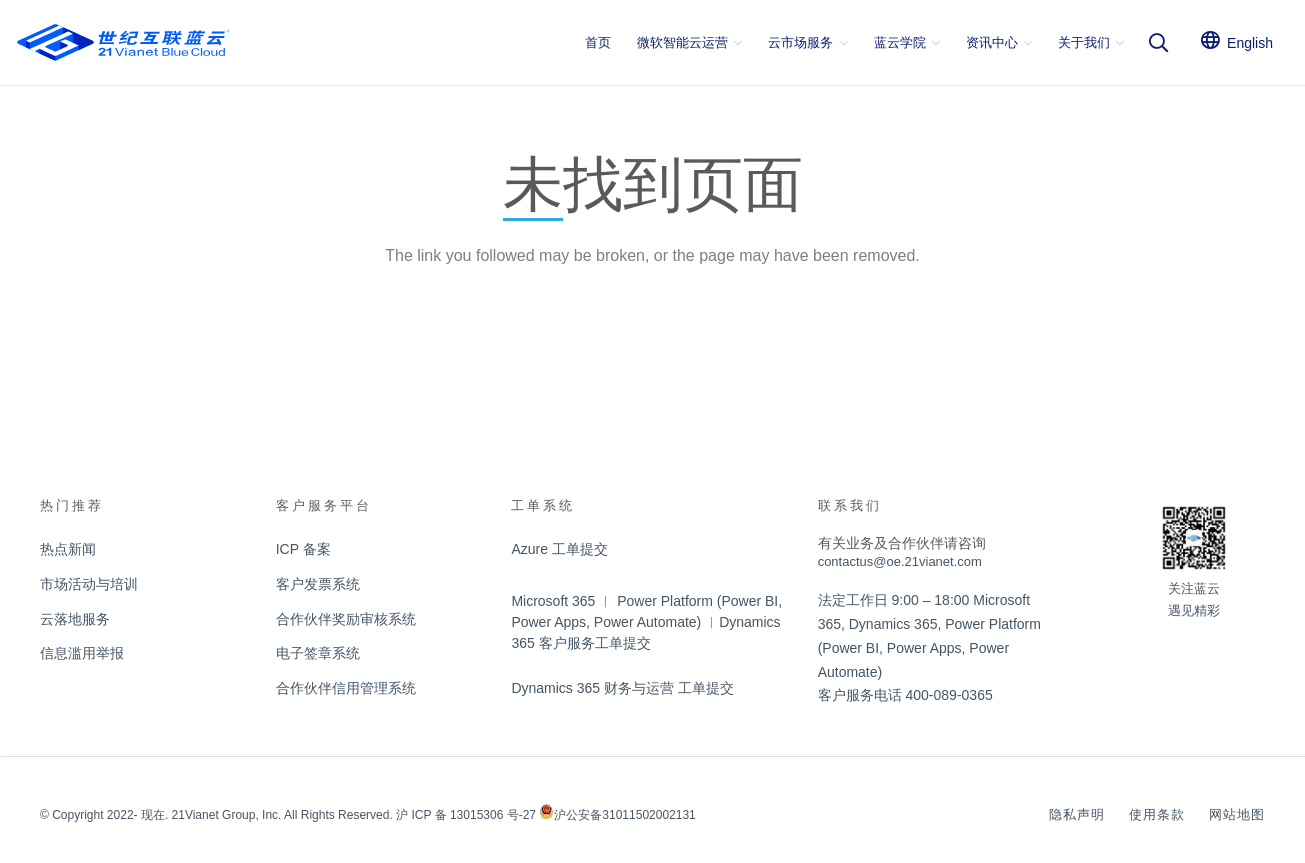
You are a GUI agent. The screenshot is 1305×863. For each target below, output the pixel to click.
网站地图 (1237, 814)
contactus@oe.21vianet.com (900, 561)
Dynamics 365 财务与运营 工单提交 (622, 688)
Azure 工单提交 (559, 549)
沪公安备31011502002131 (624, 815)
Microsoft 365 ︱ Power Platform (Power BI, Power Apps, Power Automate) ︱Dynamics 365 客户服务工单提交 (646, 622)
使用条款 (1157, 814)
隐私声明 (1077, 814)
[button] (735, 43)
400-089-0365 (949, 695)
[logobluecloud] (123, 43)
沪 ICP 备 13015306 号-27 (466, 815)
